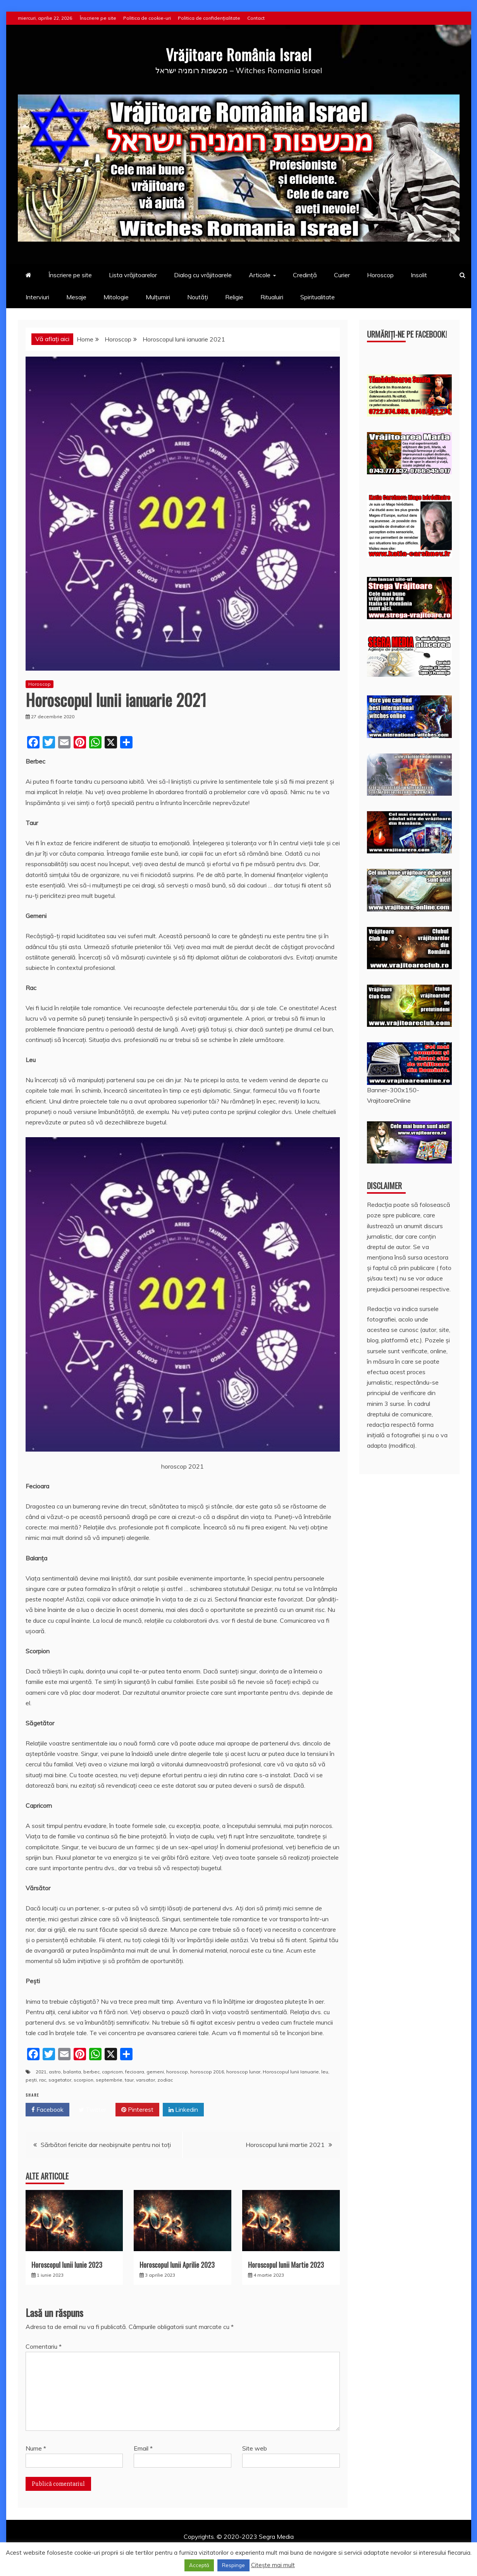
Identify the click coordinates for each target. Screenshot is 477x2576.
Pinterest (137, 2109)
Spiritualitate (317, 297)
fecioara (134, 2072)
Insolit (419, 275)
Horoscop (380, 275)
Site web (254, 2448)
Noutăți (197, 297)
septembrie (109, 2080)
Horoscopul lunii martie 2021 (285, 2145)
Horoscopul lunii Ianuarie (291, 2072)
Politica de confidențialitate (209, 18)
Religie (234, 297)
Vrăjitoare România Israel (238, 54)
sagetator (59, 2080)
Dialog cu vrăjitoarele (203, 275)
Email (143, 2448)
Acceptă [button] (199, 2565)
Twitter (92, 2109)
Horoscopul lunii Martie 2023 (286, 2265)
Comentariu (44, 2346)
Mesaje (76, 297)
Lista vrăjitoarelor (133, 275)
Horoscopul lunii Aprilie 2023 (177, 2265)
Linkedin (183, 2109)
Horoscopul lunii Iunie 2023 (66, 2265)
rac (42, 2080)
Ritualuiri (271, 297)
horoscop (177, 2072)
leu (324, 2072)
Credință (305, 275)
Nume (36, 2448)
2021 (41, 2072)
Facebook (47, 2109)
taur (129, 2080)
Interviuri (37, 297)
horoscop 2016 (207, 2072)
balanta (72, 2072)
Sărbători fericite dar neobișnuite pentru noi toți (106, 2145)
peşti (31, 2080)
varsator (145, 2080)
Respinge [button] (233, 2565)
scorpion (83, 2080)
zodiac (165, 2080)
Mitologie (116, 297)
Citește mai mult (273, 2565)
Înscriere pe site (98, 18)
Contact (256, 18)
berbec (91, 2072)
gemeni (155, 2072)
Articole (259, 275)
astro (55, 2072)
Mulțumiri (158, 297)
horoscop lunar (243, 2072)
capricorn (112, 2072)
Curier (342, 275)
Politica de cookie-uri (147, 18)
